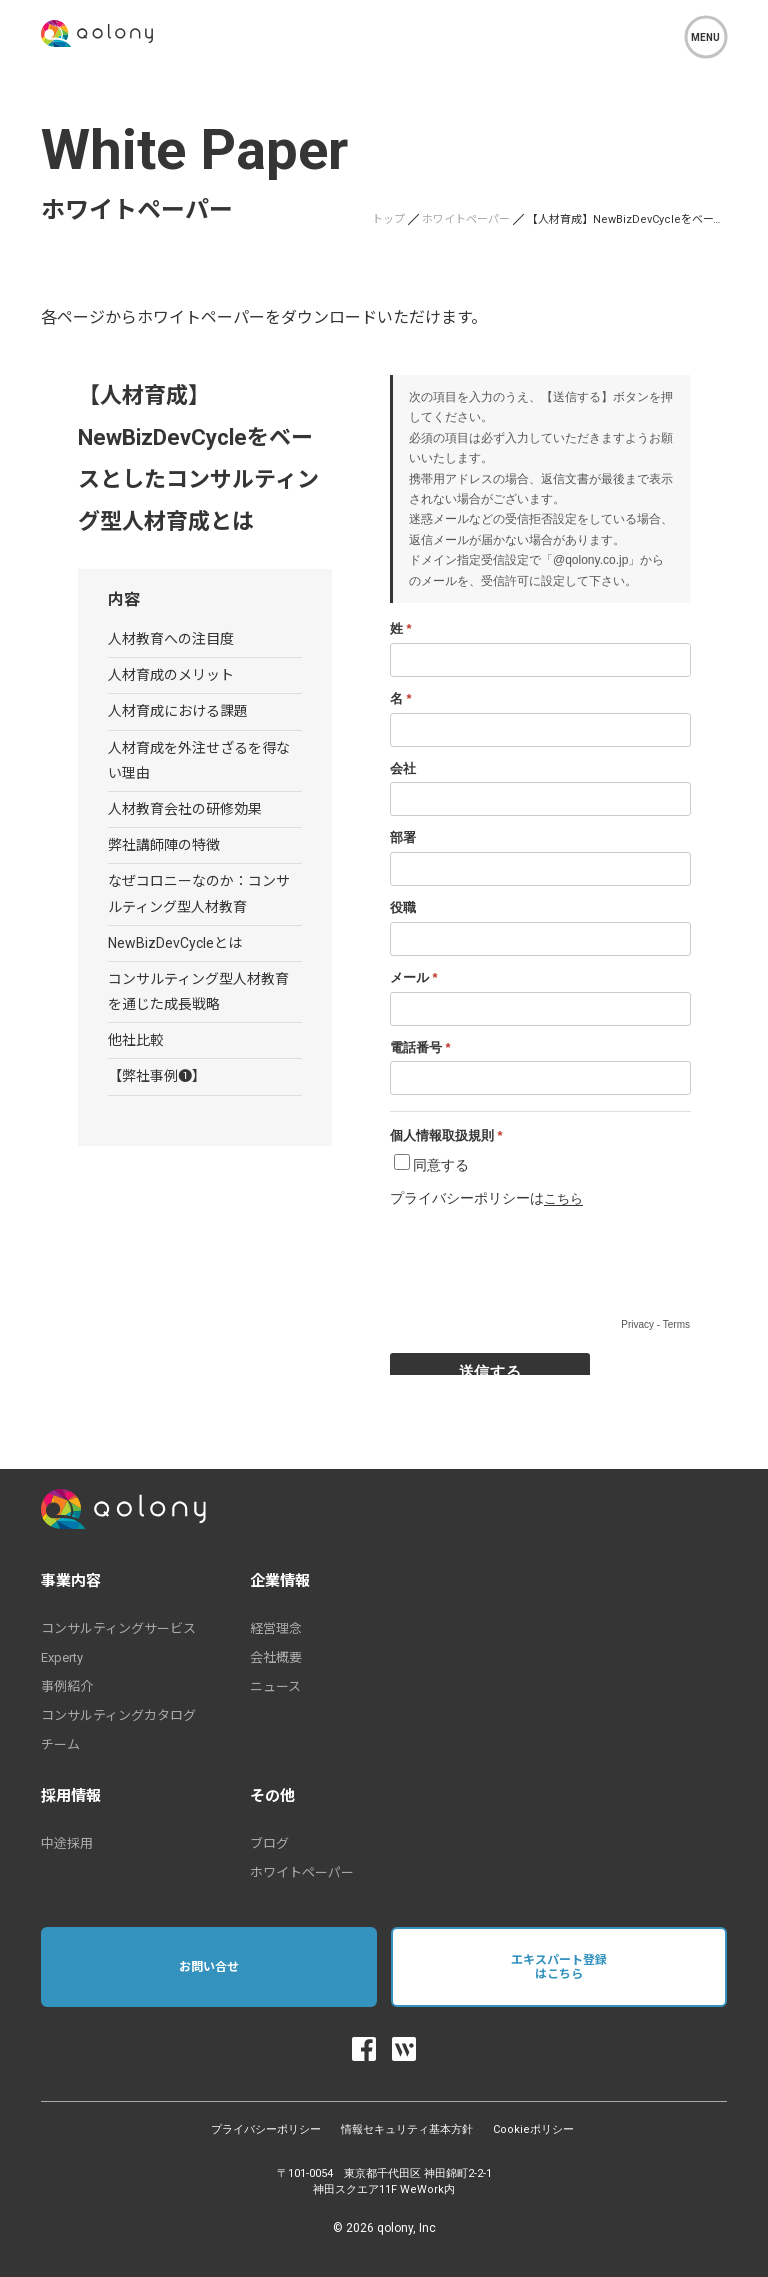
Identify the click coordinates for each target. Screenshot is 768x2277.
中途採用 (67, 1843)
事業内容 (71, 1581)
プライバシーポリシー (266, 2129)
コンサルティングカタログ (118, 1715)
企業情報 (280, 1581)
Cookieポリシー (533, 2129)
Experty (62, 1657)
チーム (60, 1744)
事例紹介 (67, 1686)
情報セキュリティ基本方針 (407, 2129)
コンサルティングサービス (118, 1628)
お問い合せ (209, 1967)
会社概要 (276, 1657)
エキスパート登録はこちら (559, 1967)
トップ (388, 219)
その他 (272, 1796)
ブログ (269, 1843)
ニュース (275, 1686)
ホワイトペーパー (466, 219)
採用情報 (71, 1796)
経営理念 (276, 1628)
